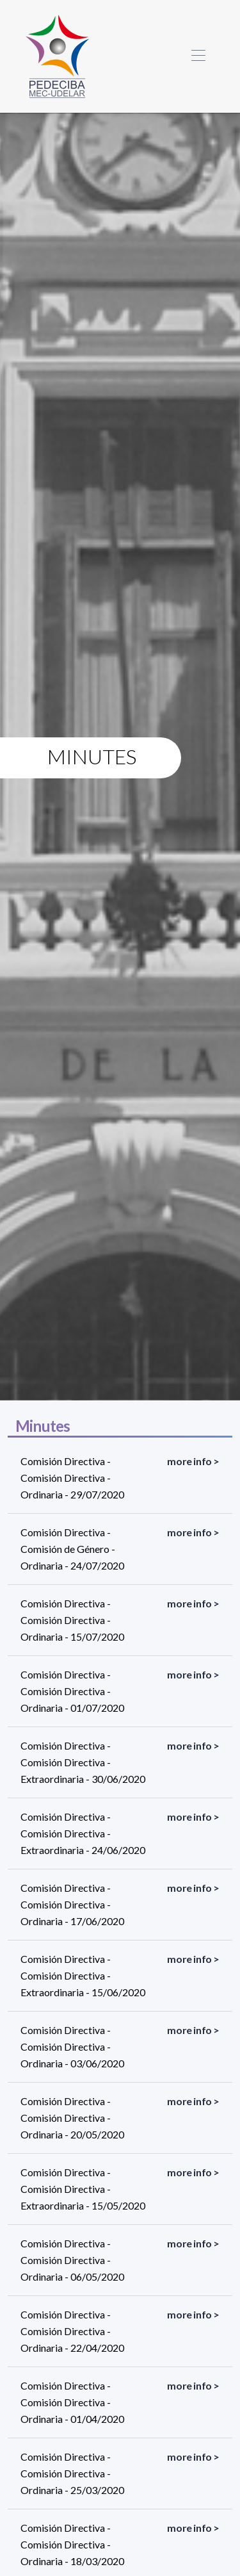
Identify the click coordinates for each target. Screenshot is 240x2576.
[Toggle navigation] (198, 56)
